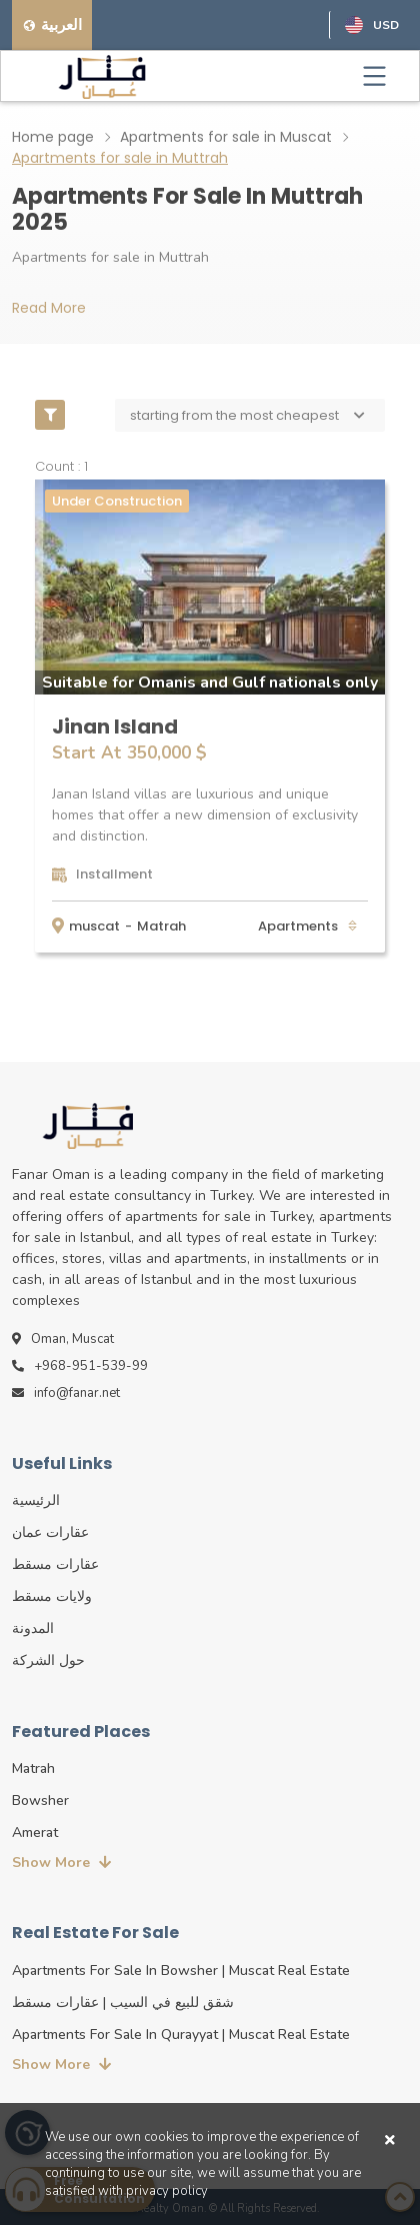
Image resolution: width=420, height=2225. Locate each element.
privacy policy (167, 2191)
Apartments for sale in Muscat (226, 136)
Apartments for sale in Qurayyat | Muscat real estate (181, 2034)
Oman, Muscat (63, 1339)
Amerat (35, 1832)
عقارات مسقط (55, 1564)
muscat (94, 924)
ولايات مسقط (52, 1596)
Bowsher (40, 1800)
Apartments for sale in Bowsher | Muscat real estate (181, 1970)
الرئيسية (36, 1500)
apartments (299, 924)
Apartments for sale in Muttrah (120, 157)
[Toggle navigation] (374, 76)
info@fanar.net (66, 1393)
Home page (53, 136)
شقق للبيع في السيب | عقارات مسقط (123, 2002)
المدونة (33, 1628)
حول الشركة (48, 1660)
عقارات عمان (50, 1532)
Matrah (161, 924)
